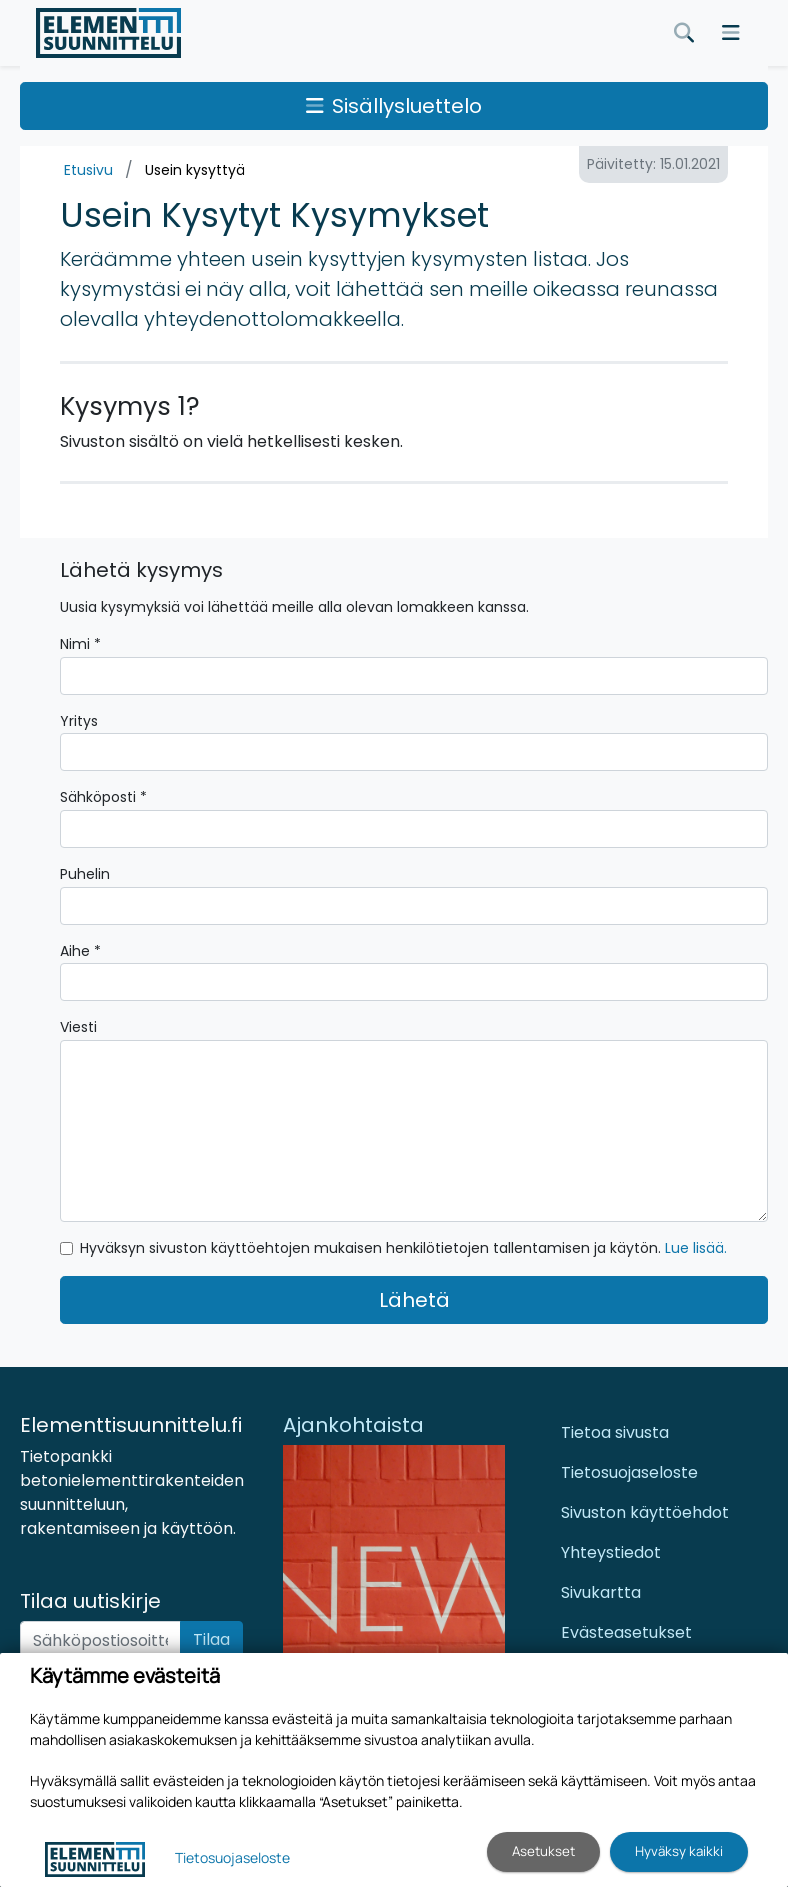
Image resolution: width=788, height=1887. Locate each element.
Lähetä (414, 1300)
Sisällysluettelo (394, 106)
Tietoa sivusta (615, 1432)
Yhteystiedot (611, 1552)
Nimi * (80, 644)
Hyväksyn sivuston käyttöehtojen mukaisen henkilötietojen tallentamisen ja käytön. (403, 1248)
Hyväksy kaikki (679, 1851)
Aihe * (80, 951)
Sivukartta (601, 1592)
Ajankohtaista (353, 1425)
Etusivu (88, 170)
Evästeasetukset (626, 1632)
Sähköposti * (103, 797)
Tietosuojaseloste (629, 1472)
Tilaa (211, 1639)
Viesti (78, 1027)
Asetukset (543, 1851)
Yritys (79, 721)
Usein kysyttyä (195, 170)
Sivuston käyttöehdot (645, 1512)
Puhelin (85, 874)
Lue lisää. (696, 1248)
